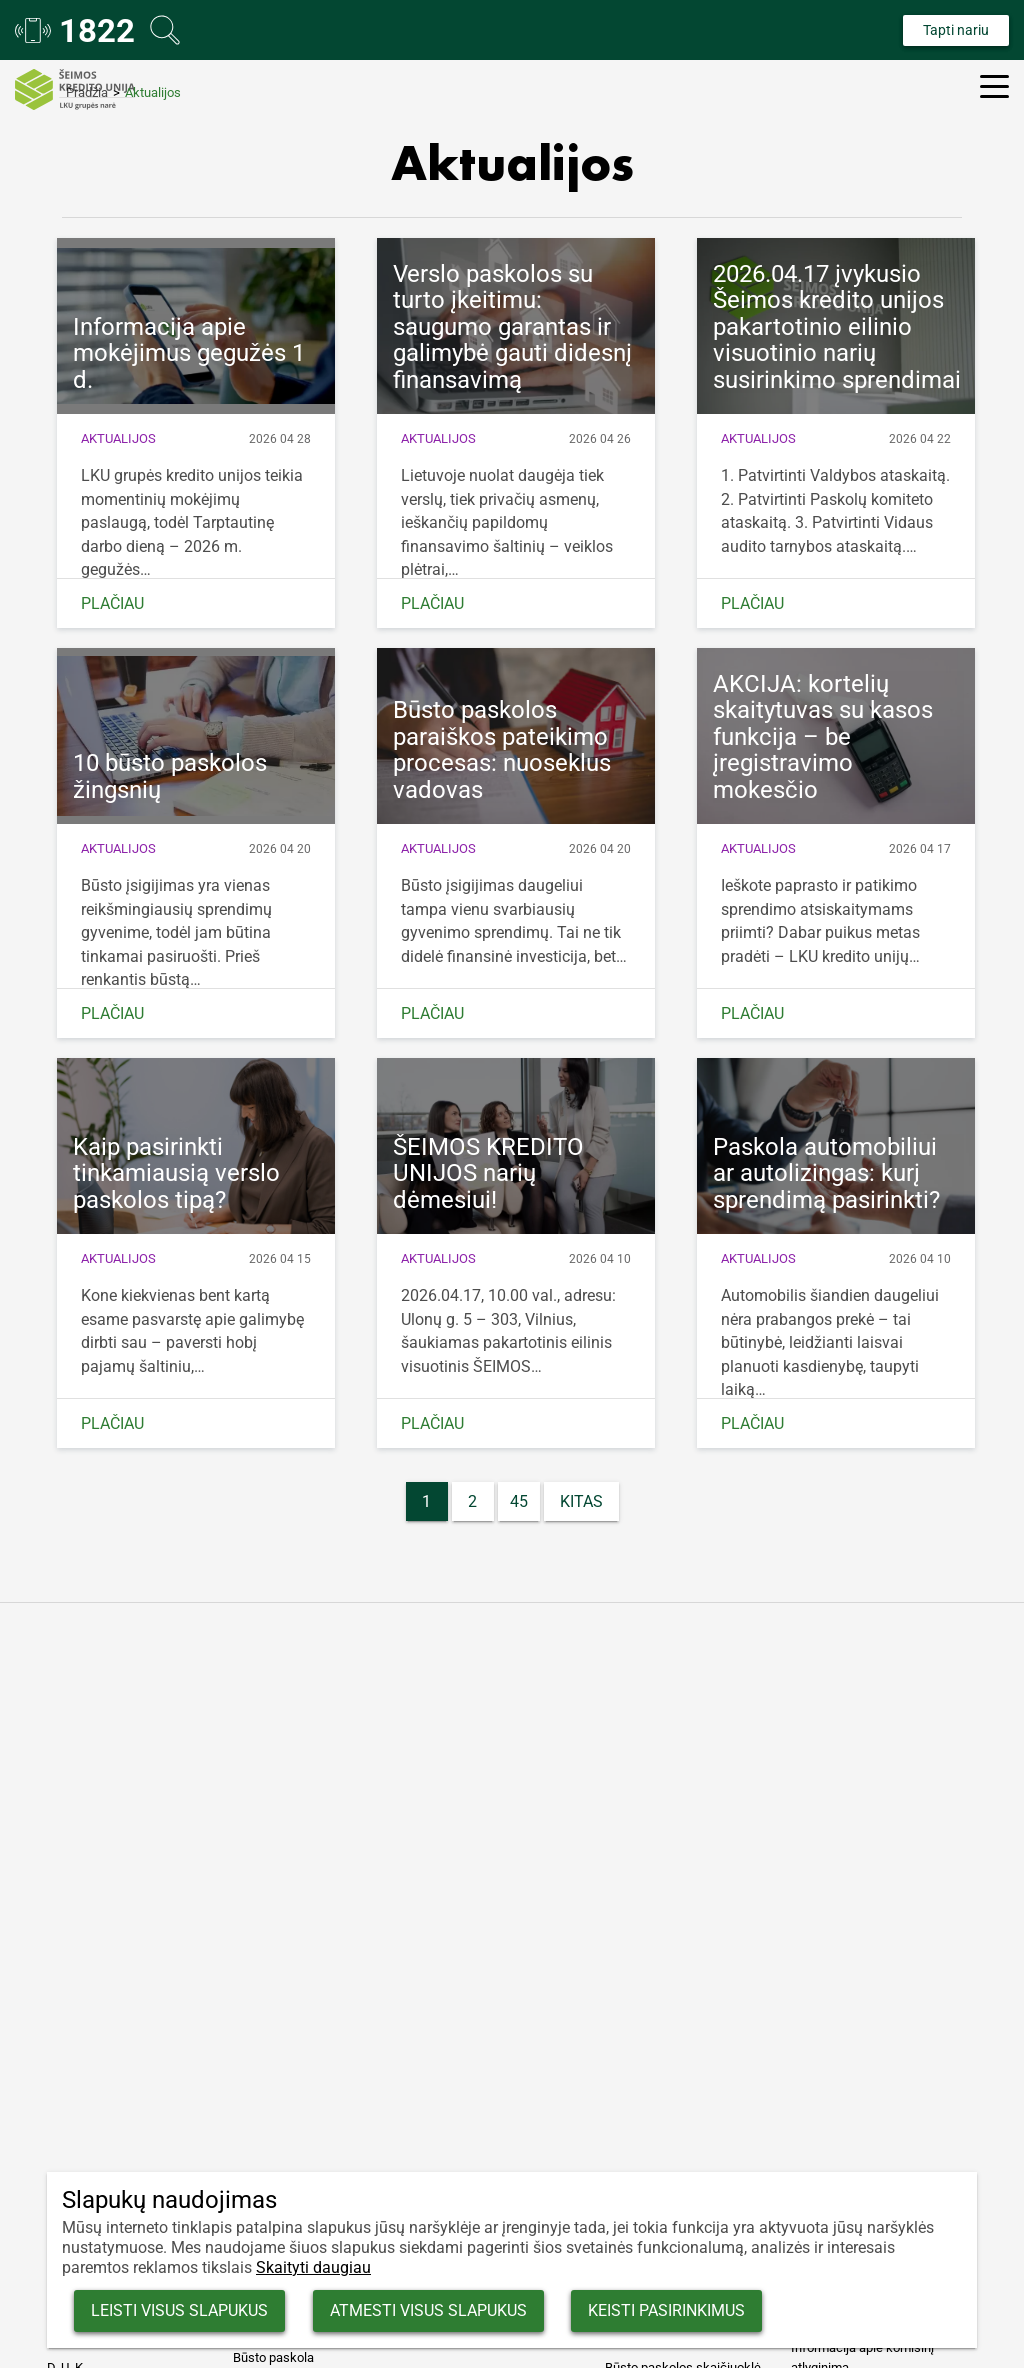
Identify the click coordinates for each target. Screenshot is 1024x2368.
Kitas (581, 1501)
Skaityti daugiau (313, 2267)
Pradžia (87, 92)
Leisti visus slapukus (187, 2308)
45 (519, 1501)
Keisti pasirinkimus (707, 2308)
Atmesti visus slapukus (452, 2308)
